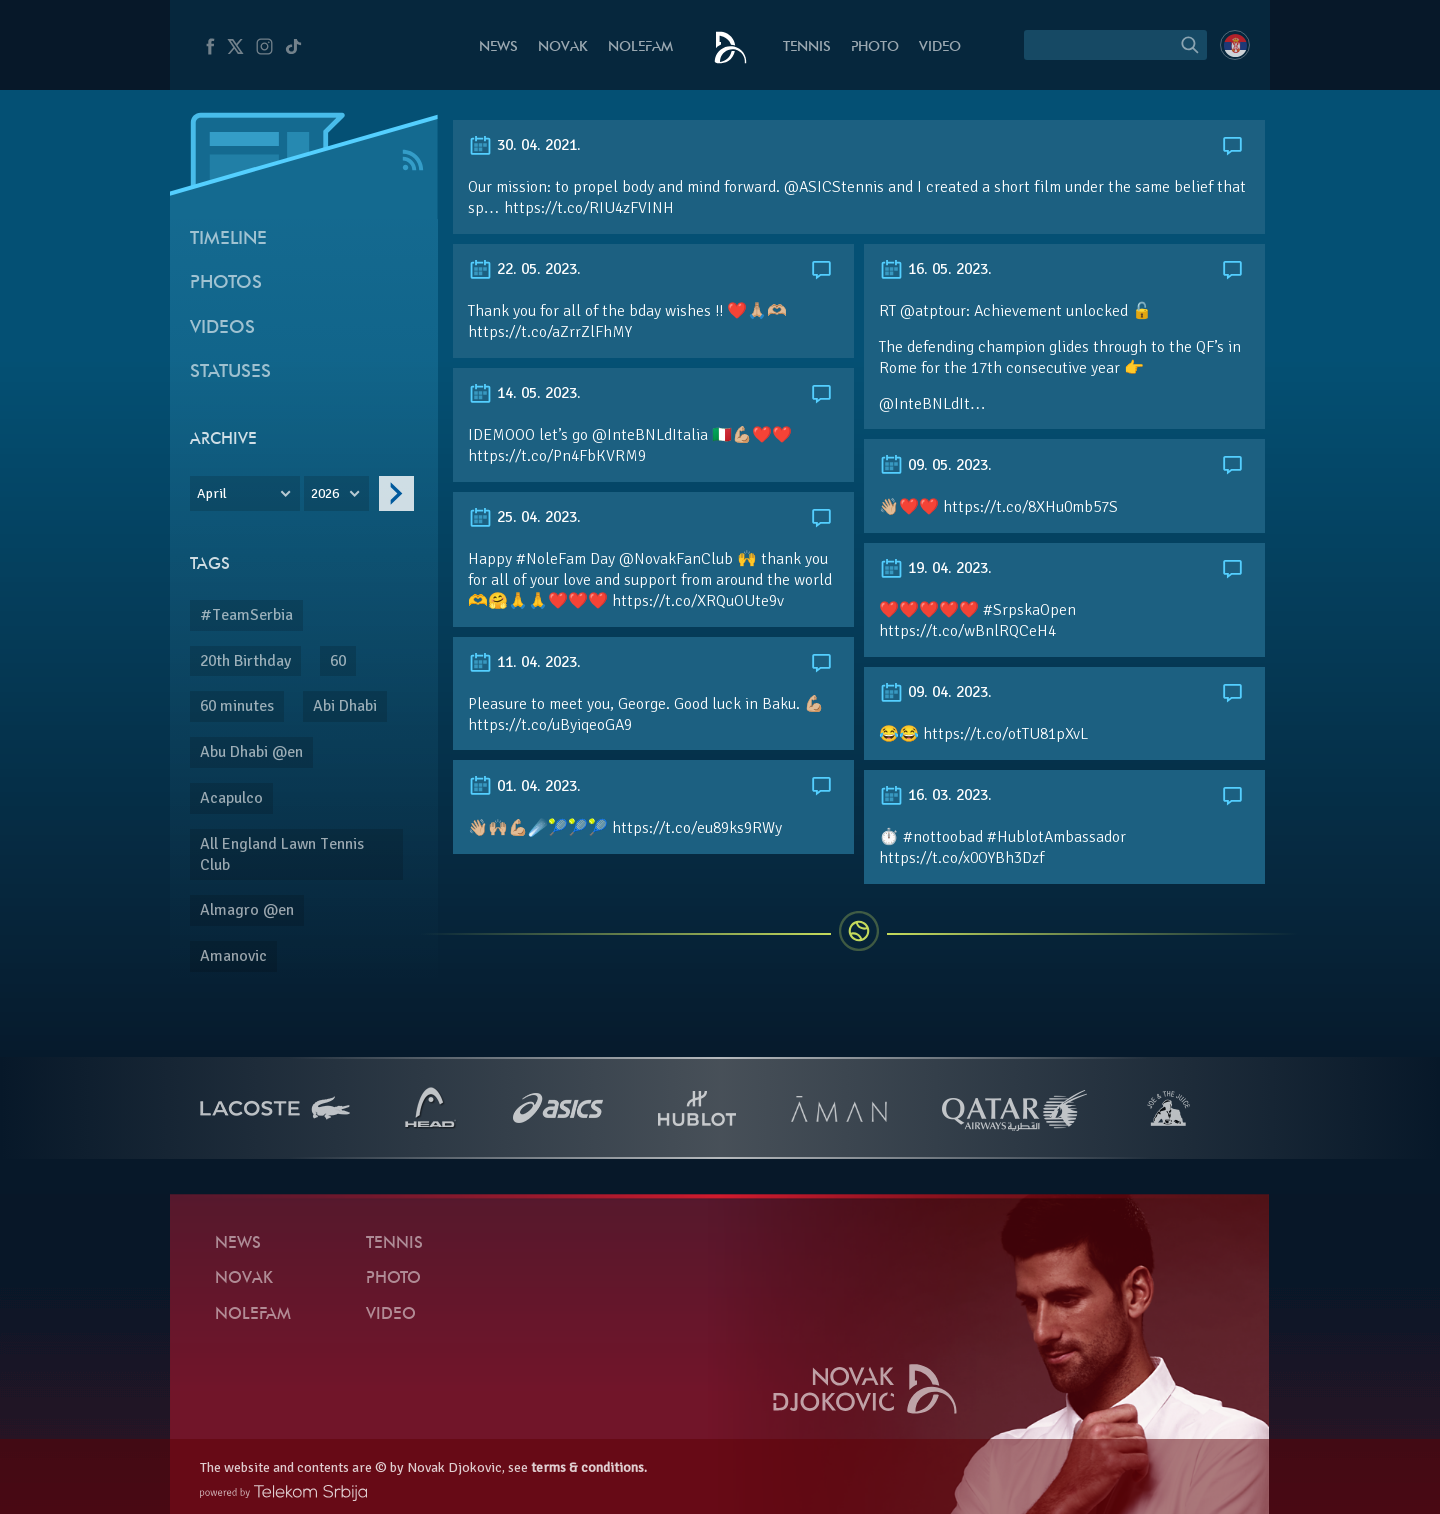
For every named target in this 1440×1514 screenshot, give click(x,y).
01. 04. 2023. (524, 786)
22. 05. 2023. (524, 269)
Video (940, 47)
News (498, 47)
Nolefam (640, 47)
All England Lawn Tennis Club (282, 854)
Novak (563, 47)
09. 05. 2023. (935, 465)
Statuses (230, 372)
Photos (226, 283)
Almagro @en (247, 910)
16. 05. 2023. (935, 269)
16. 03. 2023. (935, 795)
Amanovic (233, 956)
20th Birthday (245, 661)
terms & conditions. (589, 1467)
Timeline (228, 239)
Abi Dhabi (345, 706)
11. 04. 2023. (524, 662)
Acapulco (231, 798)
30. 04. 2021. (524, 145)
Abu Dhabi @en (251, 752)
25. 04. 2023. (524, 517)
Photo (875, 47)
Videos (222, 328)
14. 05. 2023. (524, 393)
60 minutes (237, 706)
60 (338, 661)
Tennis (807, 47)
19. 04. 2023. (935, 568)
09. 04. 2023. (935, 692)
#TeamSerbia (246, 615)
